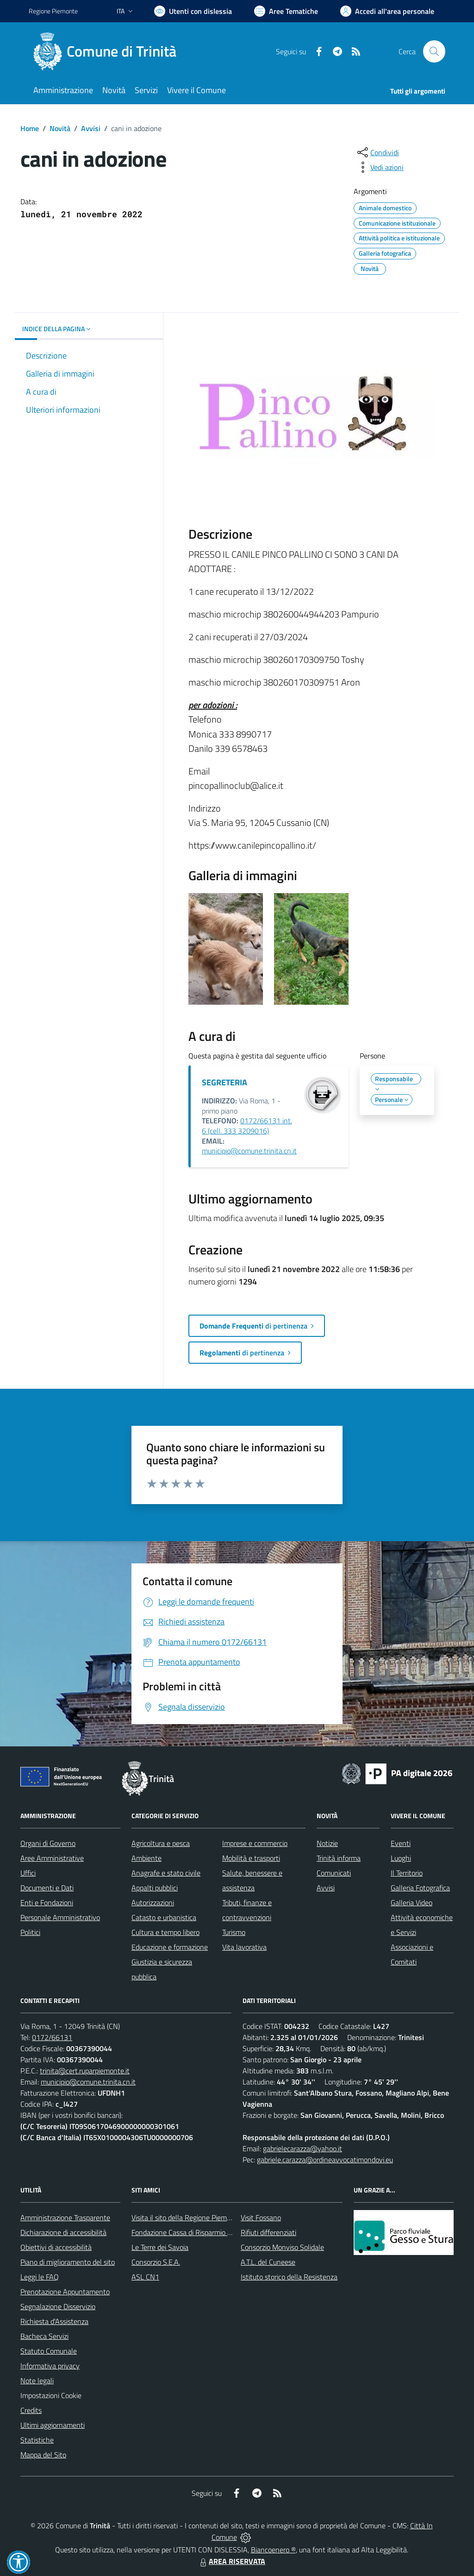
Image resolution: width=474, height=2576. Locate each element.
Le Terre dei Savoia (159, 2247)
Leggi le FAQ (39, 2276)
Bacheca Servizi (44, 2336)
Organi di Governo (47, 1843)
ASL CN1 (145, 2276)
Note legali (37, 2380)
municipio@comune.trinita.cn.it (249, 1150)
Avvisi (90, 128)
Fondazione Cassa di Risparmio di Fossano (195, 2232)
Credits (31, 2410)
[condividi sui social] (377, 152)
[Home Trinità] (108, 51)
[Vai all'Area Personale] (387, 11)
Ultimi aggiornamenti (52, 2425)
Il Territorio (407, 1872)
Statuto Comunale (48, 2350)
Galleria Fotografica (420, 1887)
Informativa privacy (50, 2365)
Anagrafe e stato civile (165, 1872)
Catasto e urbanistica (163, 1917)
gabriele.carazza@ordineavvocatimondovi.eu (325, 2159)
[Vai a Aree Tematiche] (286, 11)
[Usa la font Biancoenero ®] (193, 11)
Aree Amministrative (52, 1858)
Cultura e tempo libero (165, 1932)
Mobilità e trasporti (251, 1858)
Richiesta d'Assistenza (54, 2321)
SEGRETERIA (224, 1082)
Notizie (327, 1843)
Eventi (401, 1843)
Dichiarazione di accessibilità (63, 2232)
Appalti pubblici (154, 1887)
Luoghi (401, 1858)
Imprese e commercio (254, 1843)
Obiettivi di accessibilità (56, 2247)
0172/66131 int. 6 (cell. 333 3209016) (247, 1125)
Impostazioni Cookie (50, 2395)
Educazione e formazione (169, 1946)
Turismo (233, 1932)
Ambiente (146, 1858)
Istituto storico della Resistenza (289, 2276)
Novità (60, 128)
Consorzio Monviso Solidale (282, 2247)
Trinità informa (339, 1858)
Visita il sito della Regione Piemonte (186, 2217)
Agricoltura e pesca (160, 1843)
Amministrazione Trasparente (65, 2217)
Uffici (28, 1872)
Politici (30, 1932)
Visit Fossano (261, 2217)
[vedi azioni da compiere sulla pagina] (379, 167)
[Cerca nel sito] (434, 51)
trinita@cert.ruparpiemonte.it (85, 2070)
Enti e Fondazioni (46, 1902)
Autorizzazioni (152, 1902)
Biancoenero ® (273, 2549)
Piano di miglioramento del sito (67, 2261)
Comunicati (334, 1872)
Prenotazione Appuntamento (65, 2291)
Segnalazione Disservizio (57, 2306)
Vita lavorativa (244, 1946)
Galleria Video (411, 1902)
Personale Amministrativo (60, 1917)
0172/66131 (52, 2037)
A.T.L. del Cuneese (268, 2261)
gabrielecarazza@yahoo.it (302, 2148)
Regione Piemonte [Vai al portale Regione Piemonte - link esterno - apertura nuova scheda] (53, 11)
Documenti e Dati (47, 1887)
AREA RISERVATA (231, 2561)
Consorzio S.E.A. (155, 2261)
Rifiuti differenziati (268, 2232)
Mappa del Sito (43, 2454)
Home (29, 128)
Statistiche (37, 2439)
